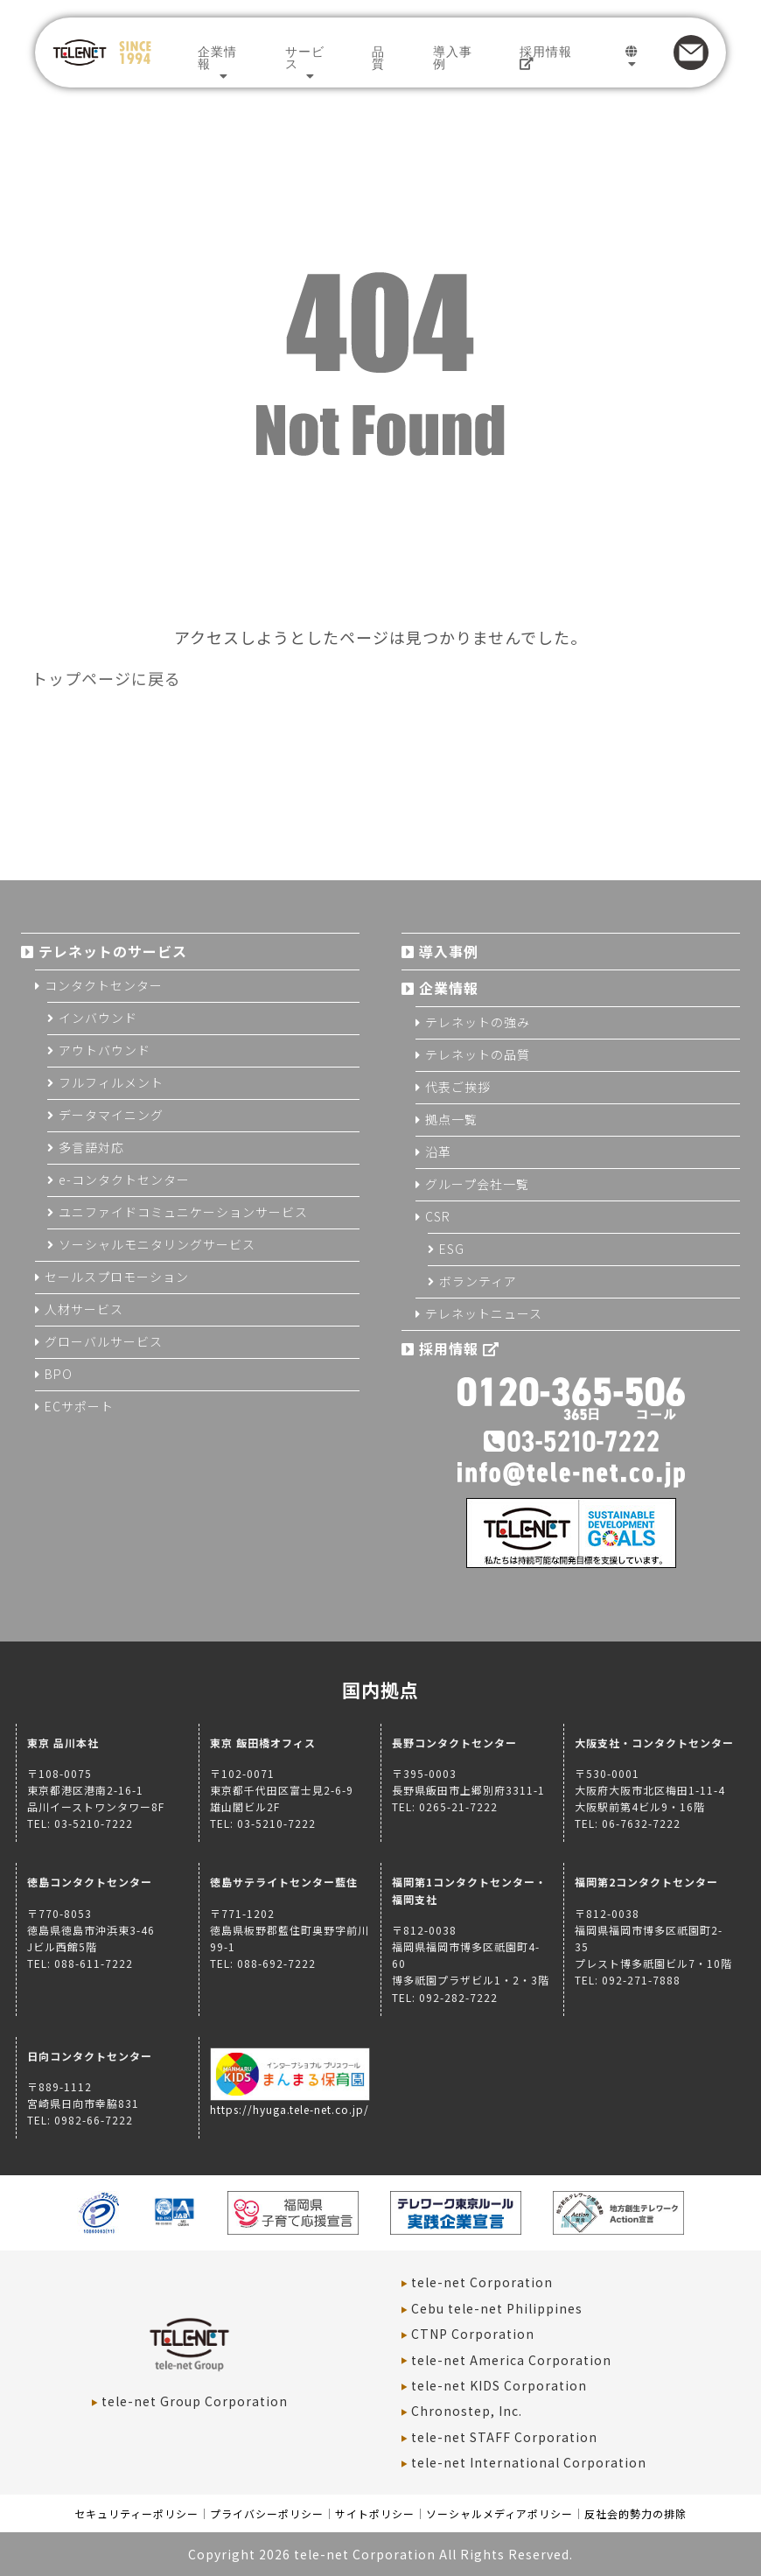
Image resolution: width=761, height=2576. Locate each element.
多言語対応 (91, 1147)
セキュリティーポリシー (136, 2513)
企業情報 (217, 58)
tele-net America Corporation (511, 2360)
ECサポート (79, 1406)
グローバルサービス (104, 1341)
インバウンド (98, 1017)
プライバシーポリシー (267, 2513)
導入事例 (452, 58)
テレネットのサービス (112, 951)
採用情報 (546, 57)
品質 (378, 58)
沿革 (438, 1151)
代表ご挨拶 (458, 1087)
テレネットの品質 (477, 1054)
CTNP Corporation (472, 2333)
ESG (451, 1248)
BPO (59, 1373)
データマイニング (111, 1115)
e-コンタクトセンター (124, 1179)
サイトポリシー (375, 2513)
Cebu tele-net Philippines (497, 2308)
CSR (437, 1216)
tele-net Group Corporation (194, 2401)
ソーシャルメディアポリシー (499, 2513)
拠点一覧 (451, 1119)
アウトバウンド (104, 1050)
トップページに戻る (106, 678)
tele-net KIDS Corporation (499, 2385)
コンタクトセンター (104, 985)
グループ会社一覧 (477, 1184)
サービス (305, 58)
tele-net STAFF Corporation (504, 2437)
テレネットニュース (483, 1313)
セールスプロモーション (117, 1276)
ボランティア (478, 1281)
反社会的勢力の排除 (635, 2513)
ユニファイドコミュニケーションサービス (183, 1212)
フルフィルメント (111, 1082)
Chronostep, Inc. (466, 2410)
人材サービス (84, 1309)
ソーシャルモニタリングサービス (157, 1244)
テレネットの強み (477, 1022)
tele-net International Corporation (528, 2462)
